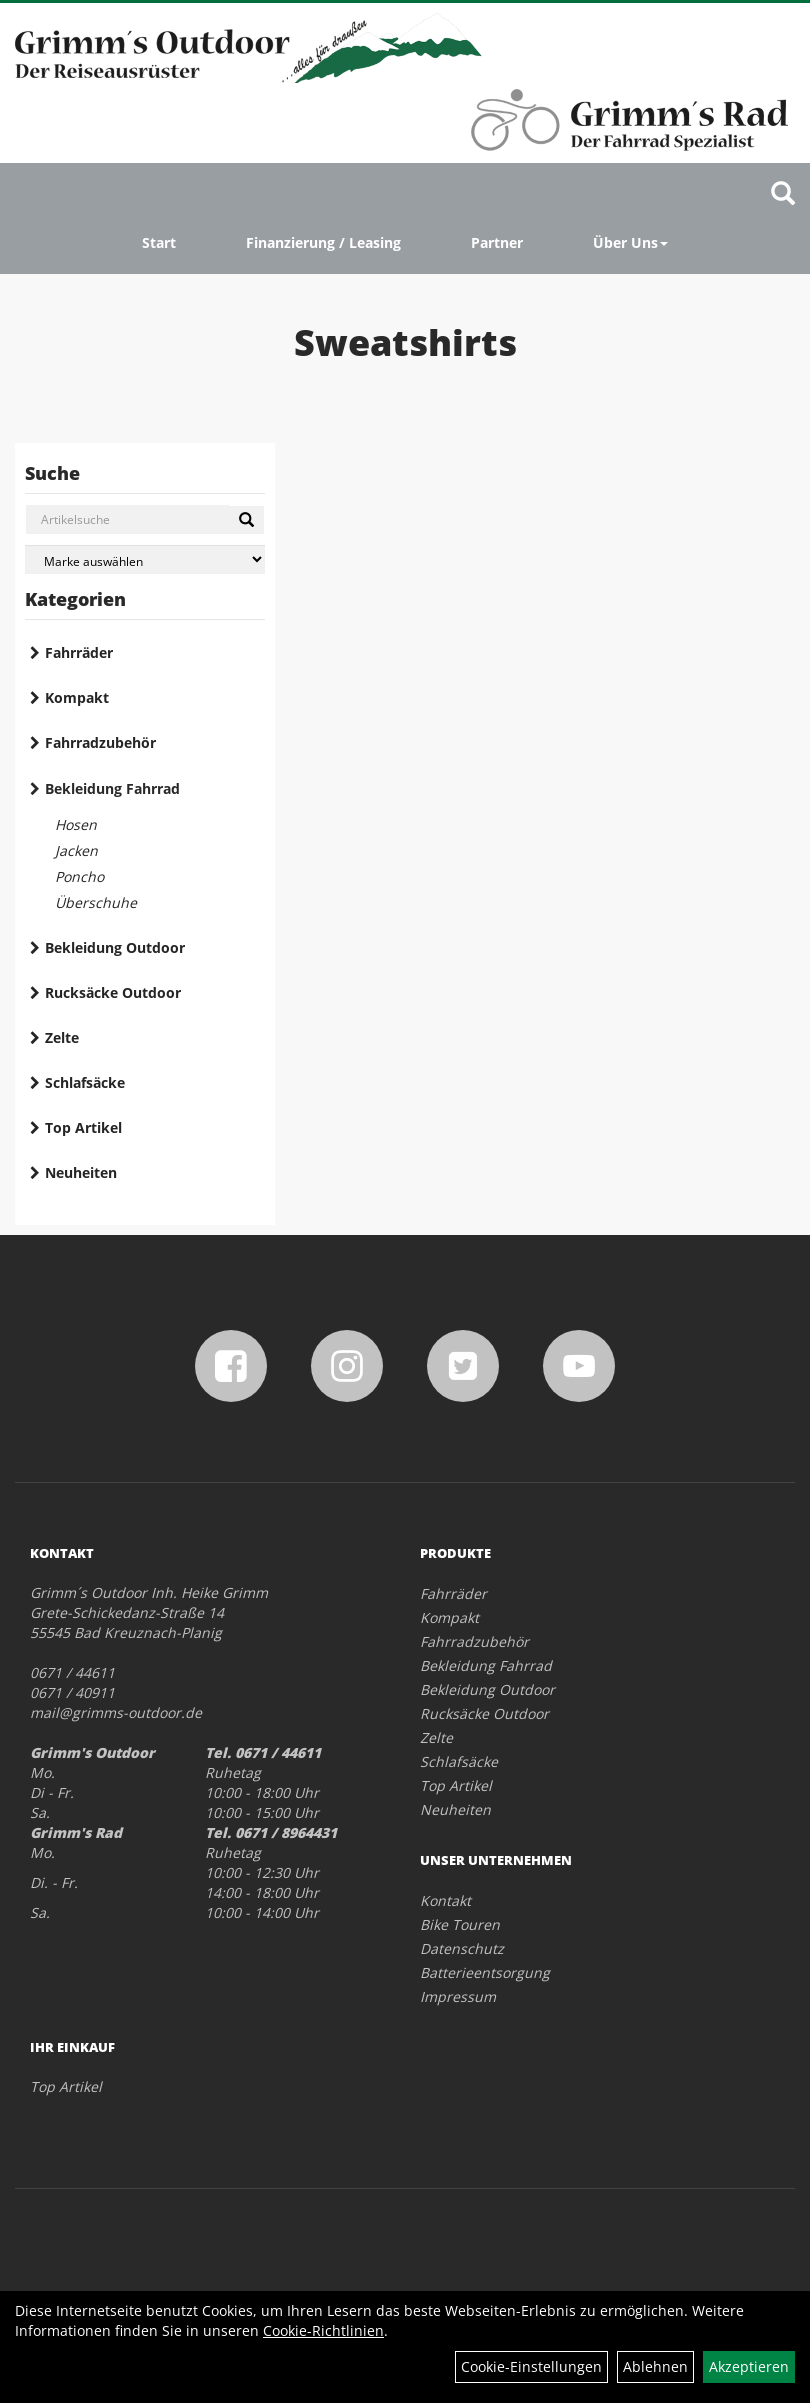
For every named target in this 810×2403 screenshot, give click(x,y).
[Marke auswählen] (145, 559)
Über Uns (630, 242)
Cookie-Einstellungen (531, 2366)
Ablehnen (655, 2366)
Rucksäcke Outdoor (113, 992)
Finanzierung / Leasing (323, 242)
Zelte (62, 1037)
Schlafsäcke (85, 1082)
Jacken (76, 850)
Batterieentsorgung (485, 1972)
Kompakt (77, 697)
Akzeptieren (749, 2366)
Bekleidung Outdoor (115, 947)
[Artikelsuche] (783, 194)
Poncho (79, 876)
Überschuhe (96, 902)
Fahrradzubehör (100, 742)
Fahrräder (79, 652)
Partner (497, 242)
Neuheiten (81, 1172)
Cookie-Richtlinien (323, 2330)
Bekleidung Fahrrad (112, 788)
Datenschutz (462, 1948)
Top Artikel (83, 1127)
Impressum (458, 1996)
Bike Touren (460, 1924)
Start (159, 242)
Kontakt (445, 1900)
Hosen (76, 824)
